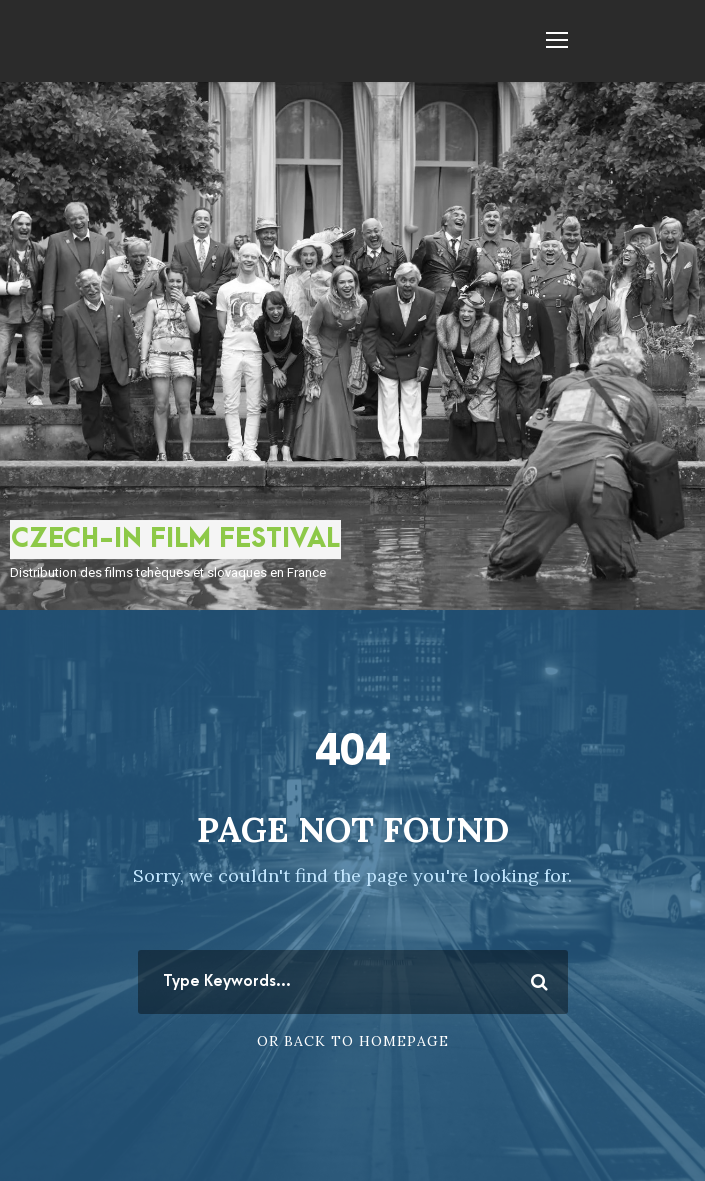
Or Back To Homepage (353, 1041)
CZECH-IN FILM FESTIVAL (175, 539)
